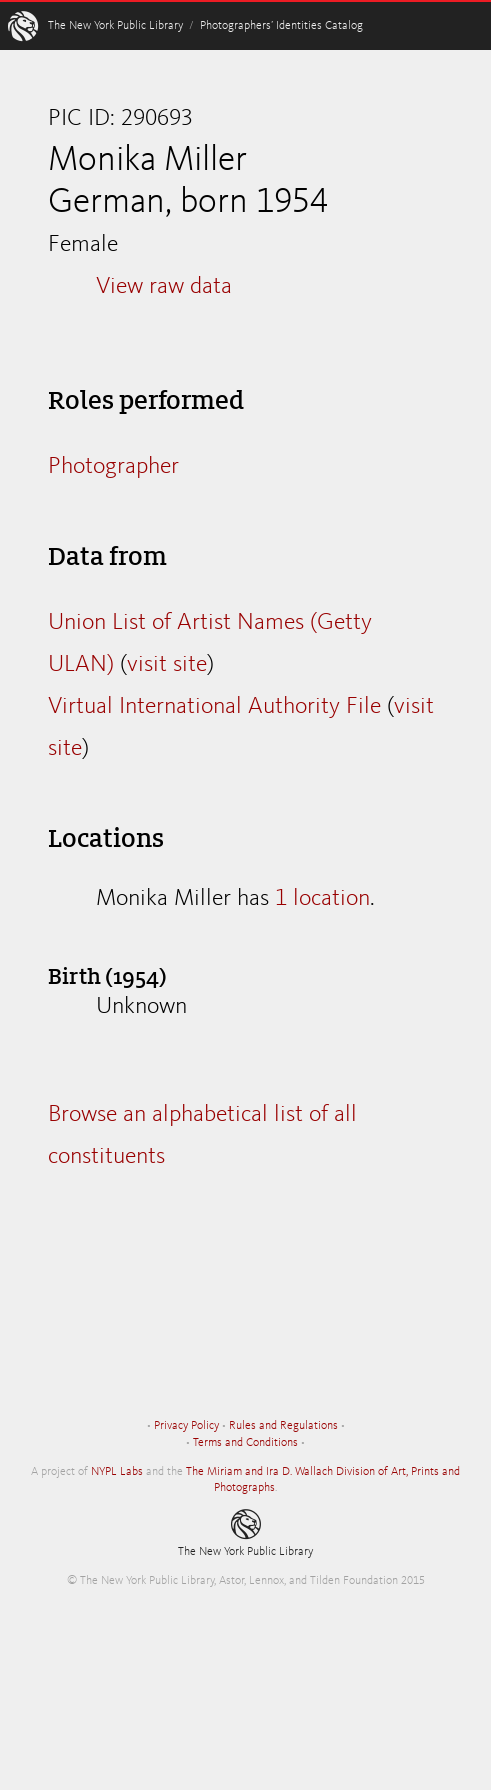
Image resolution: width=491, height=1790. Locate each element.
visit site (167, 665)
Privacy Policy (186, 1426)
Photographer (113, 467)
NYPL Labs (117, 1472)
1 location (322, 899)
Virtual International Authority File (214, 707)
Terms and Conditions (245, 1443)
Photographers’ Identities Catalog (281, 26)
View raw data (164, 287)
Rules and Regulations (283, 1426)
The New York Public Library (115, 26)
